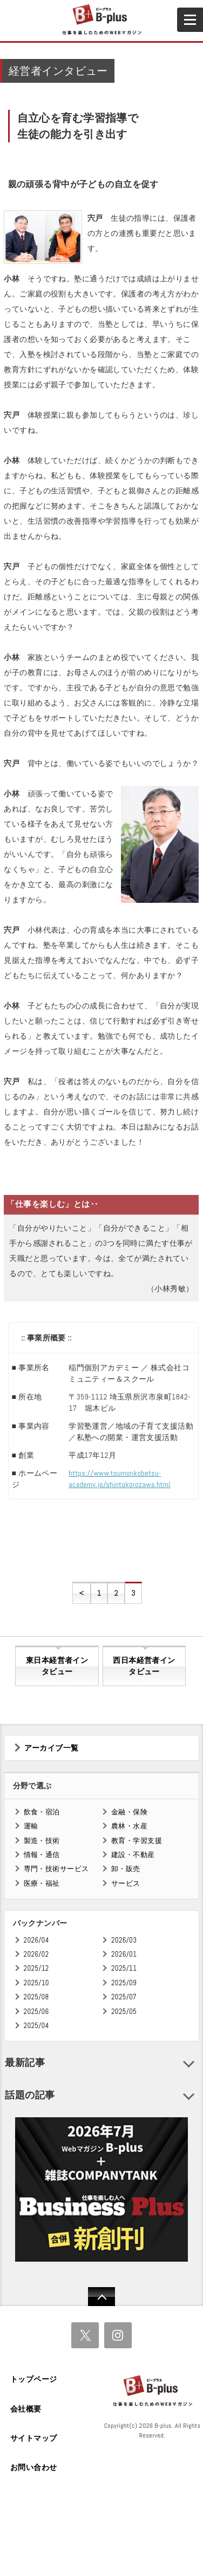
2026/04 (36, 1940)
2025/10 (36, 1982)
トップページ (33, 2379)
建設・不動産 (133, 1854)
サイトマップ (33, 2438)
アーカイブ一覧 (51, 1748)
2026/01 (124, 1954)
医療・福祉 (42, 1883)
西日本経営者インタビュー (144, 1666)
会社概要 (26, 2409)
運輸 (31, 1826)
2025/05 (124, 2011)
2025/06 (36, 2011)
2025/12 (36, 1968)
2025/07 (124, 1997)
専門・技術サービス (56, 1868)
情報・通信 (42, 1854)
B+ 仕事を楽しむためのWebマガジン (101, 20)
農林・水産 (129, 1826)
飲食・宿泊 (42, 1812)
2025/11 (124, 1968)
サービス (125, 1883)
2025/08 (36, 1997)
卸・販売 (125, 1868)
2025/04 (36, 2025)
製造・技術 (42, 1840)
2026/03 (124, 1940)
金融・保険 (129, 1812)
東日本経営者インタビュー (57, 1666)
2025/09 (124, 1982)
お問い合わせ (33, 2467)
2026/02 (36, 1954)
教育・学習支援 (136, 1840)
